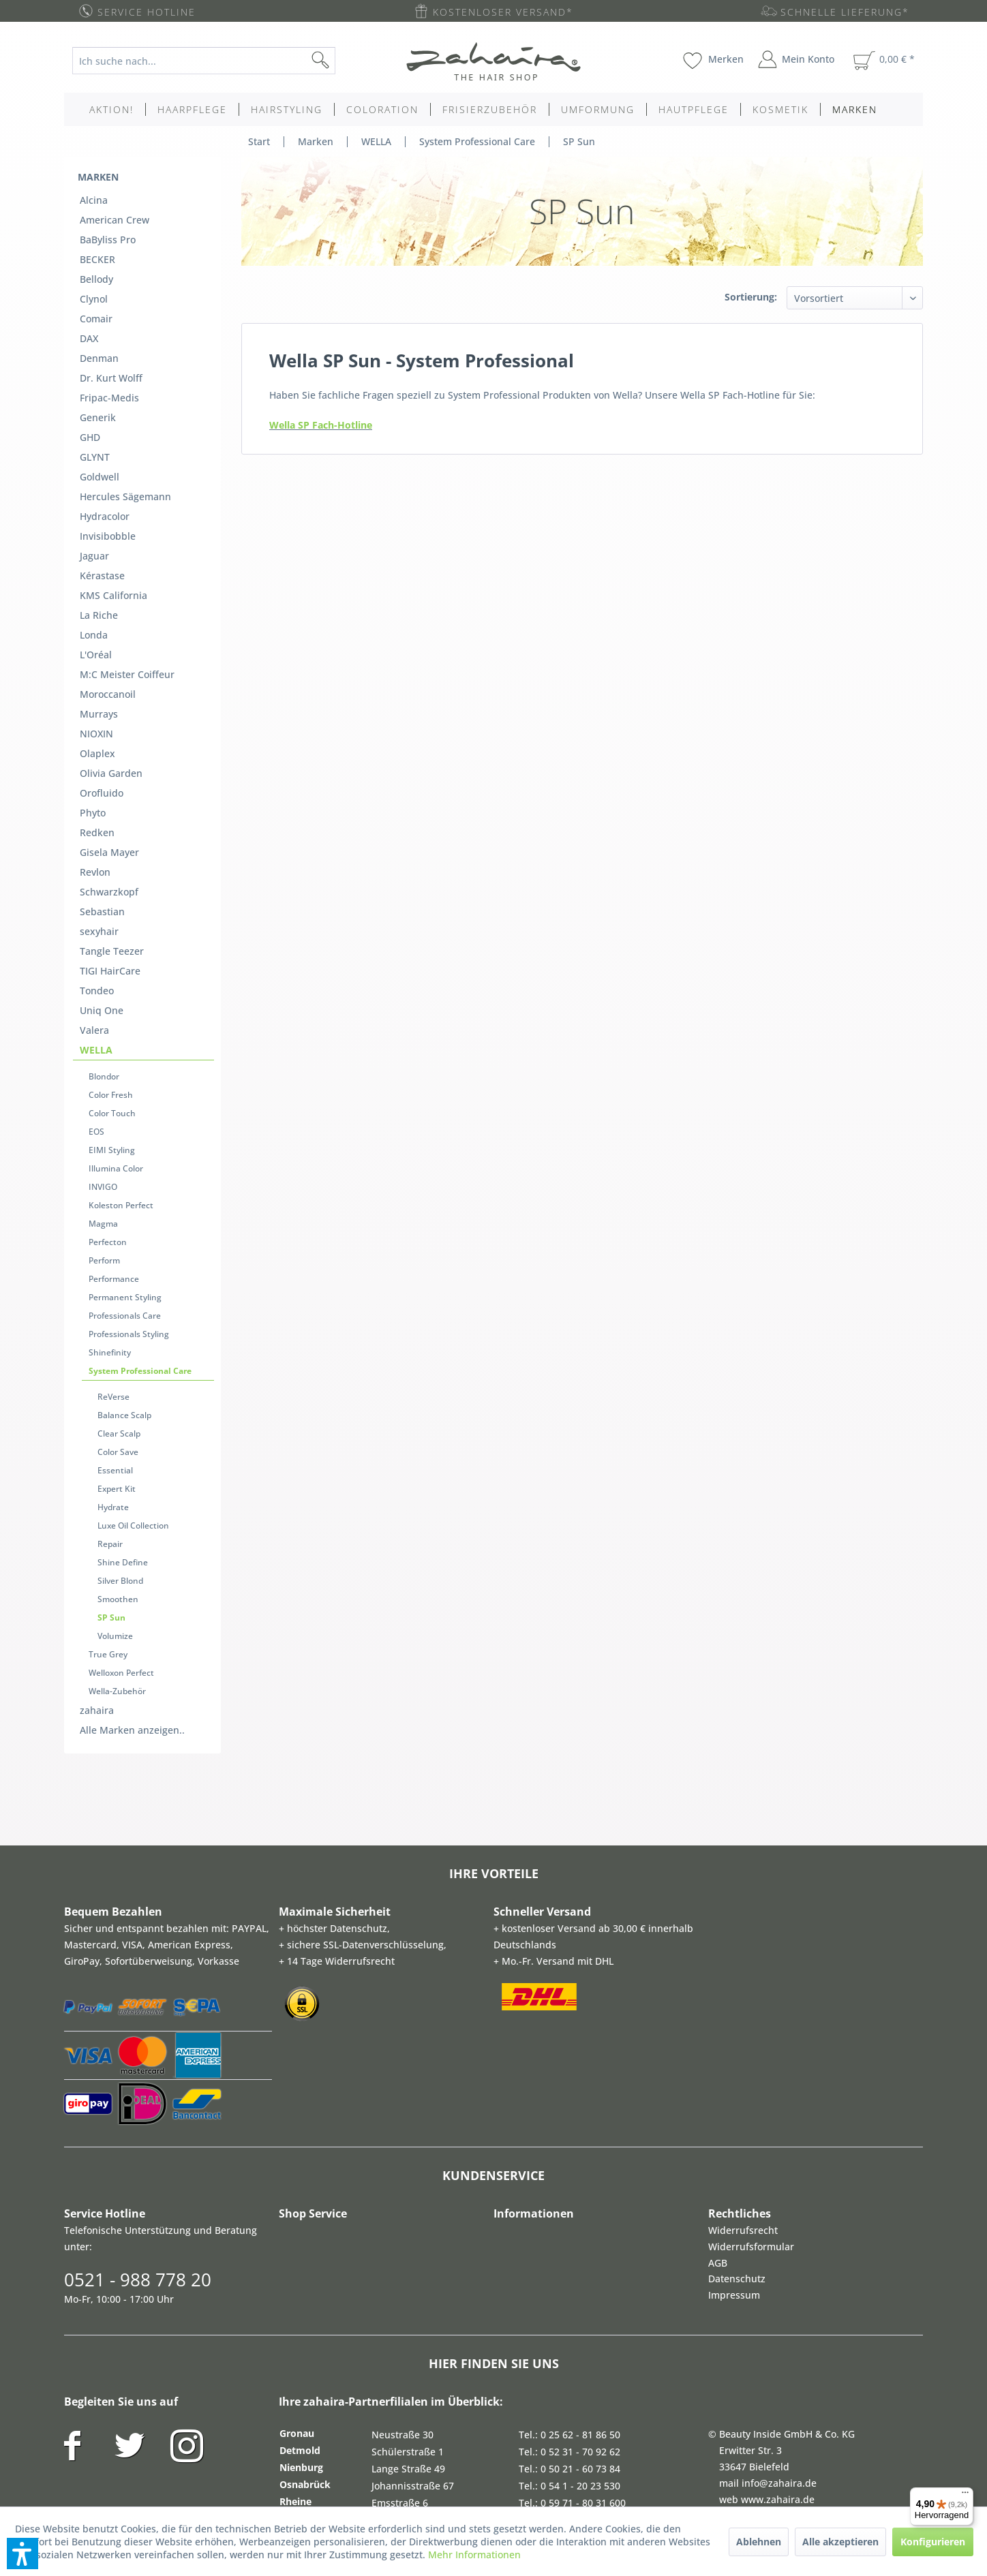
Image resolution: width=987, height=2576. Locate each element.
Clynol (94, 271)
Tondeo (97, 844)
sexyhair (99, 794)
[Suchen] (342, 60)
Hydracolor (105, 451)
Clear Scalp (118, 1208)
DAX (89, 304)
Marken (98, 170)
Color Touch (112, 946)
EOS (96, 961)
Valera (94, 876)
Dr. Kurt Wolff (111, 337)
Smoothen (117, 1343)
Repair (110, 1298)
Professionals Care (125, 1111)
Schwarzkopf (109, 762)
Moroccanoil (108, 598)
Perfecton (108, 1051)
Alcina (94, 189)
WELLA (96, 893)
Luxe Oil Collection (133, 1283)
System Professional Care (140, 1156)
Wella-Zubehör (117, 1418)
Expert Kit (116, 1253)
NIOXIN (96, 631)
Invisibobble (108, 467)
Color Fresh (111, 931)
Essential (115, 1238)
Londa (94, 549)
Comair (96, 287)
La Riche (99, 533)
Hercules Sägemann (125, 435)
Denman (99, 320)
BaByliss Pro (108, 222)
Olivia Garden (111, 664)
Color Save (117, 1223)
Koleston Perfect (121, 1021)
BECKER (97, 238)
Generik (98, 369)
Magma (103, 1036)
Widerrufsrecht (743, 1950)
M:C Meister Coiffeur (127, 582)
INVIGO (103, 1006)
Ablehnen (758, 2541)
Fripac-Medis (109, 353)
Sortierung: (751, 296)
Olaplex (97, 647)
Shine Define (122, 1313)
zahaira (97, 1434)
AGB (717, 1983)
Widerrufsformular (751, 1967)
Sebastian (102, 778)
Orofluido (101, 680)
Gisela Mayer (109, 729)
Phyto (93, 696)
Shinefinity (110, 1141)
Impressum (734, 2015)
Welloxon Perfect (121, 1403)
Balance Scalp (124, 1193)
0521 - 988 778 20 (137, 2000)
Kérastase (102, 500)
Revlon (95, 745)
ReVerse (113, 1178)
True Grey (108, 1388)
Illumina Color (116, 991)
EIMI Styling (112, 976)
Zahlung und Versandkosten (840, 2418)
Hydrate (113, 1268)
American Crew (114, 206)
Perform (104, 1066)
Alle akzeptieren (840, 2541)
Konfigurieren (932, 2541)
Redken (97, 713)
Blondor (104, 916)
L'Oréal (96, 565)
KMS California (113, 516)
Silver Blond (120, 1328)
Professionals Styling (129, 1126)
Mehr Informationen (474, 2554)
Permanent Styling (125, 1096)
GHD (90, 386)
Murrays (99, 615)
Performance (114, 1081)
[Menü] (965, 2495)
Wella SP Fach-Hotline (320, 424)
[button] (22, 2553)
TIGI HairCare (110, 827)
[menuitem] (214, 60)
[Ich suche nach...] (203, 60)
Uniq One (101, 860)
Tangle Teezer (112, 811)
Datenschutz (736, 1999)
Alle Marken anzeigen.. (132, 1450)
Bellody (96, 255)
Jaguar (94, 484)
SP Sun (111, 1358)
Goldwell (99, 418)
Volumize (115, 1373)
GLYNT (95, 402)
